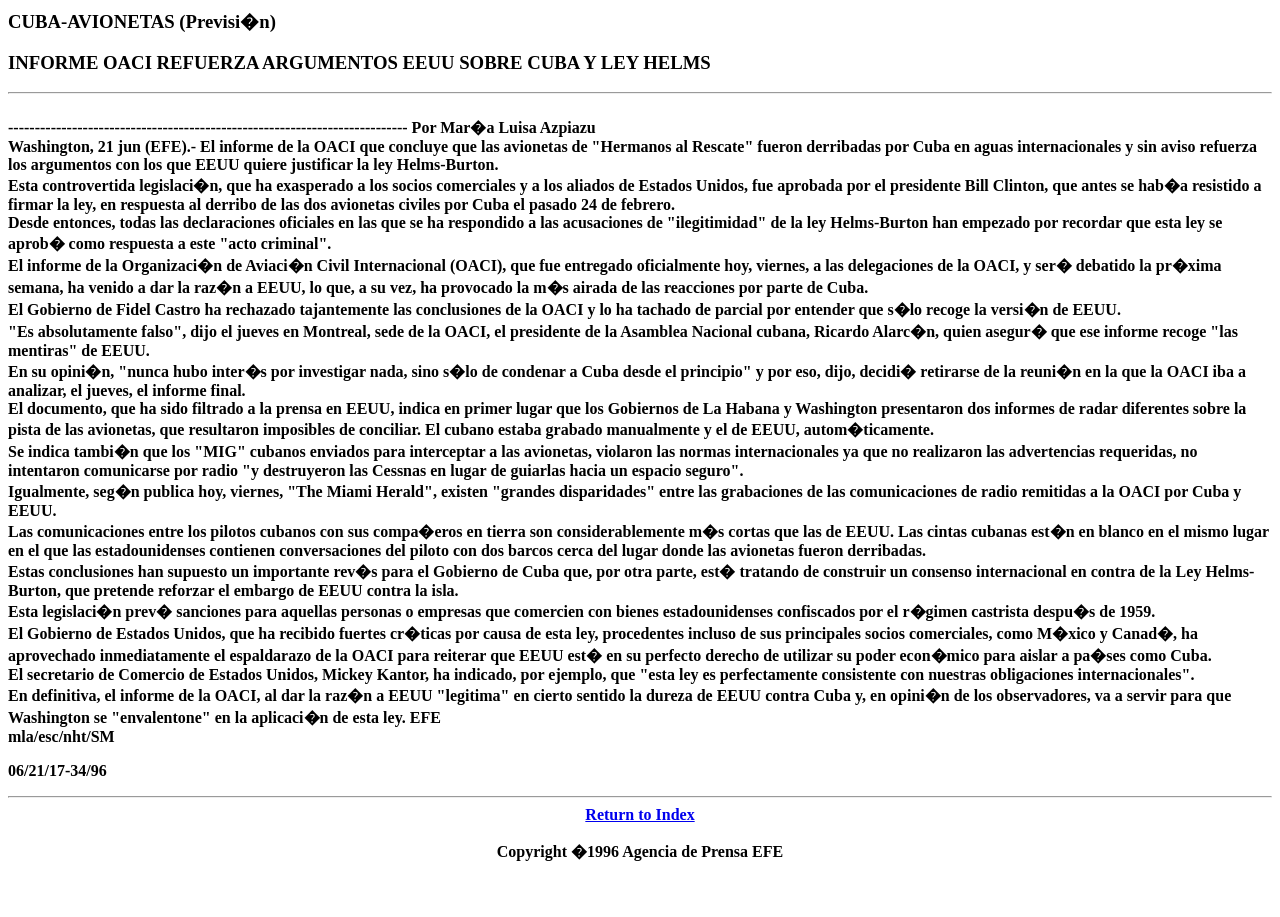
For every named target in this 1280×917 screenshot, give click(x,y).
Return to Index (639, 814)
